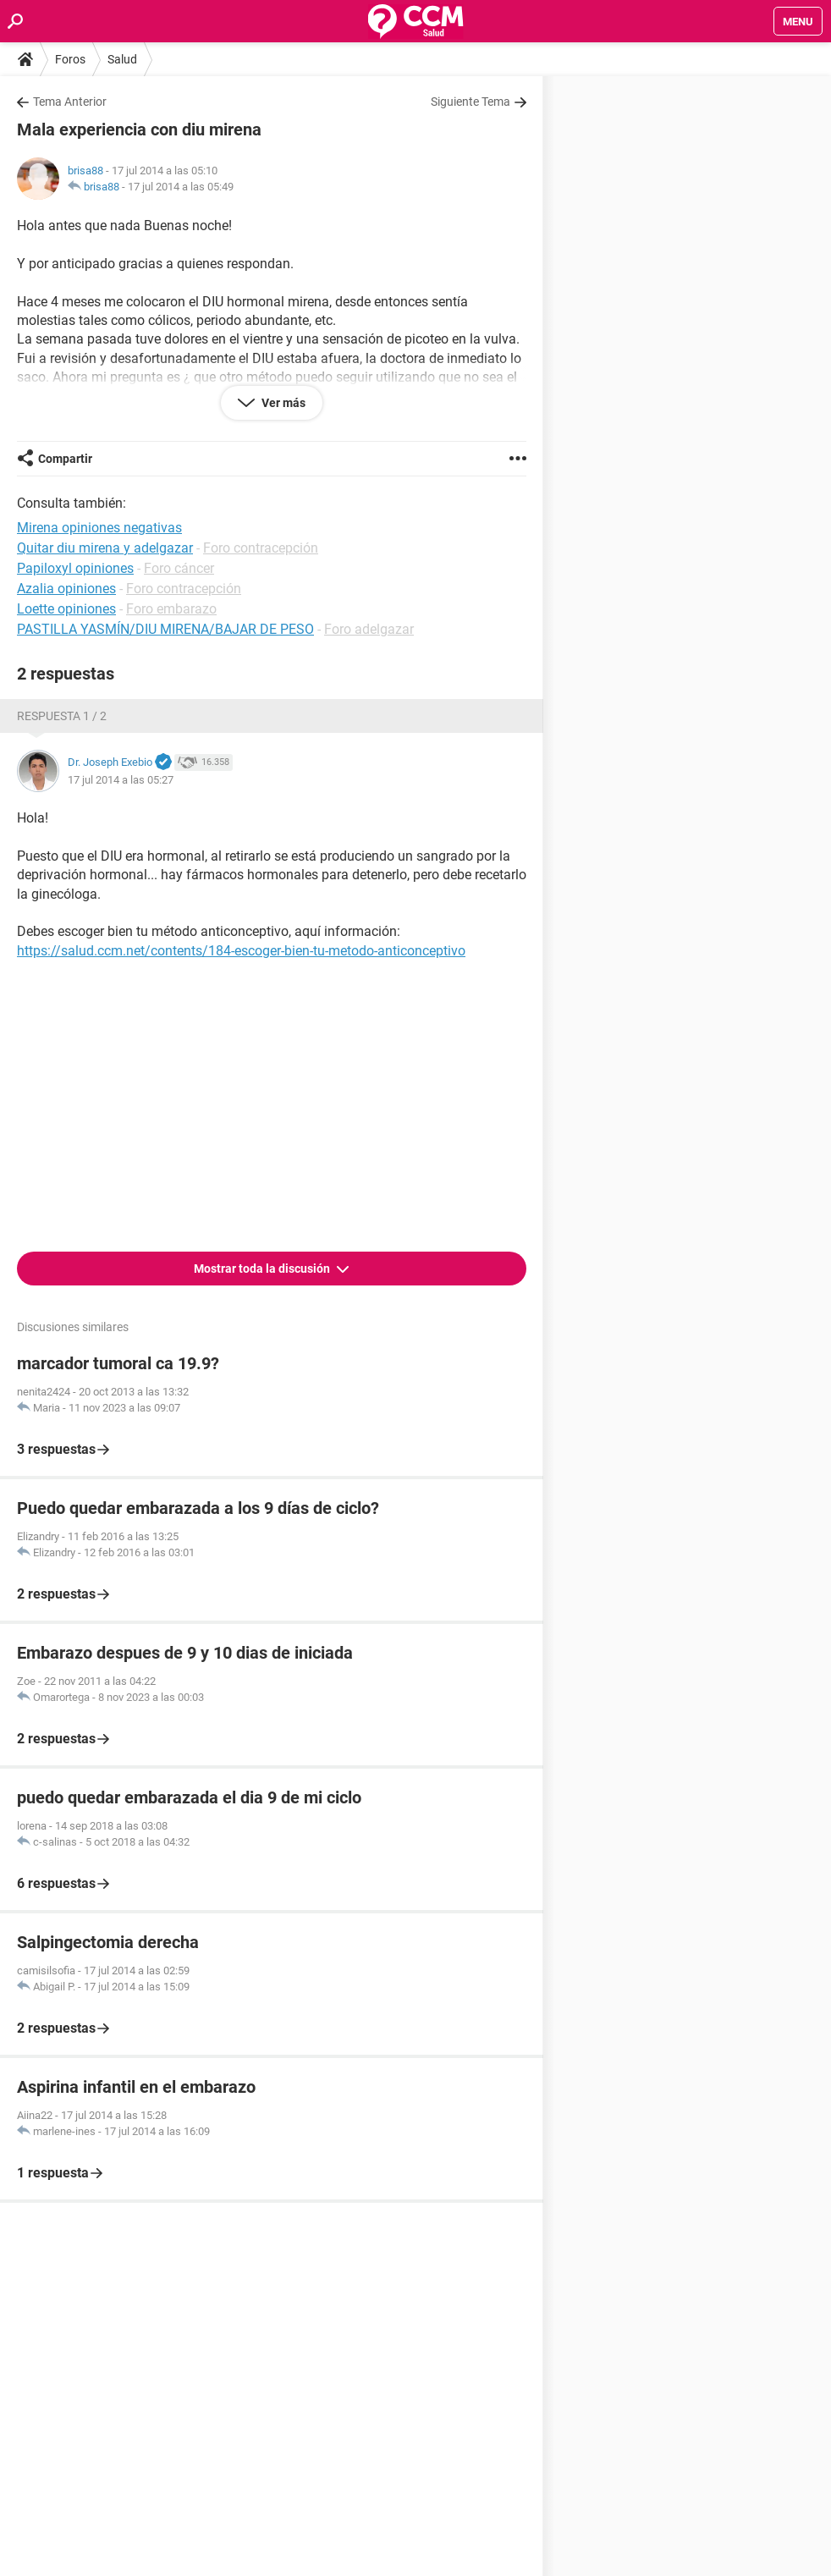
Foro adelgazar (369, 629)
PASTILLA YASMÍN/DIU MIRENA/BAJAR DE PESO (165, 629)
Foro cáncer (179, 568)
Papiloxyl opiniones (75, 568)
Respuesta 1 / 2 (62, 716)
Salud (122, 59)
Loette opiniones (66, 609)
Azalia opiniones (66, 589)
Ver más (282, 403)
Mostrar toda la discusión (263, 1268)
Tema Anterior (70, 101)
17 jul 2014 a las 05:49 (181, 186)
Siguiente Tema (470, 101)
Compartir (65, 458)
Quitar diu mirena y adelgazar (105, 548)
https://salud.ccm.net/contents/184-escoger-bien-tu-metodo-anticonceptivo (241, 951)
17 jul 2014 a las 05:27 (120, 779)
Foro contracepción (260, 548)
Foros (70, 59)
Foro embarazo (171, 609)
